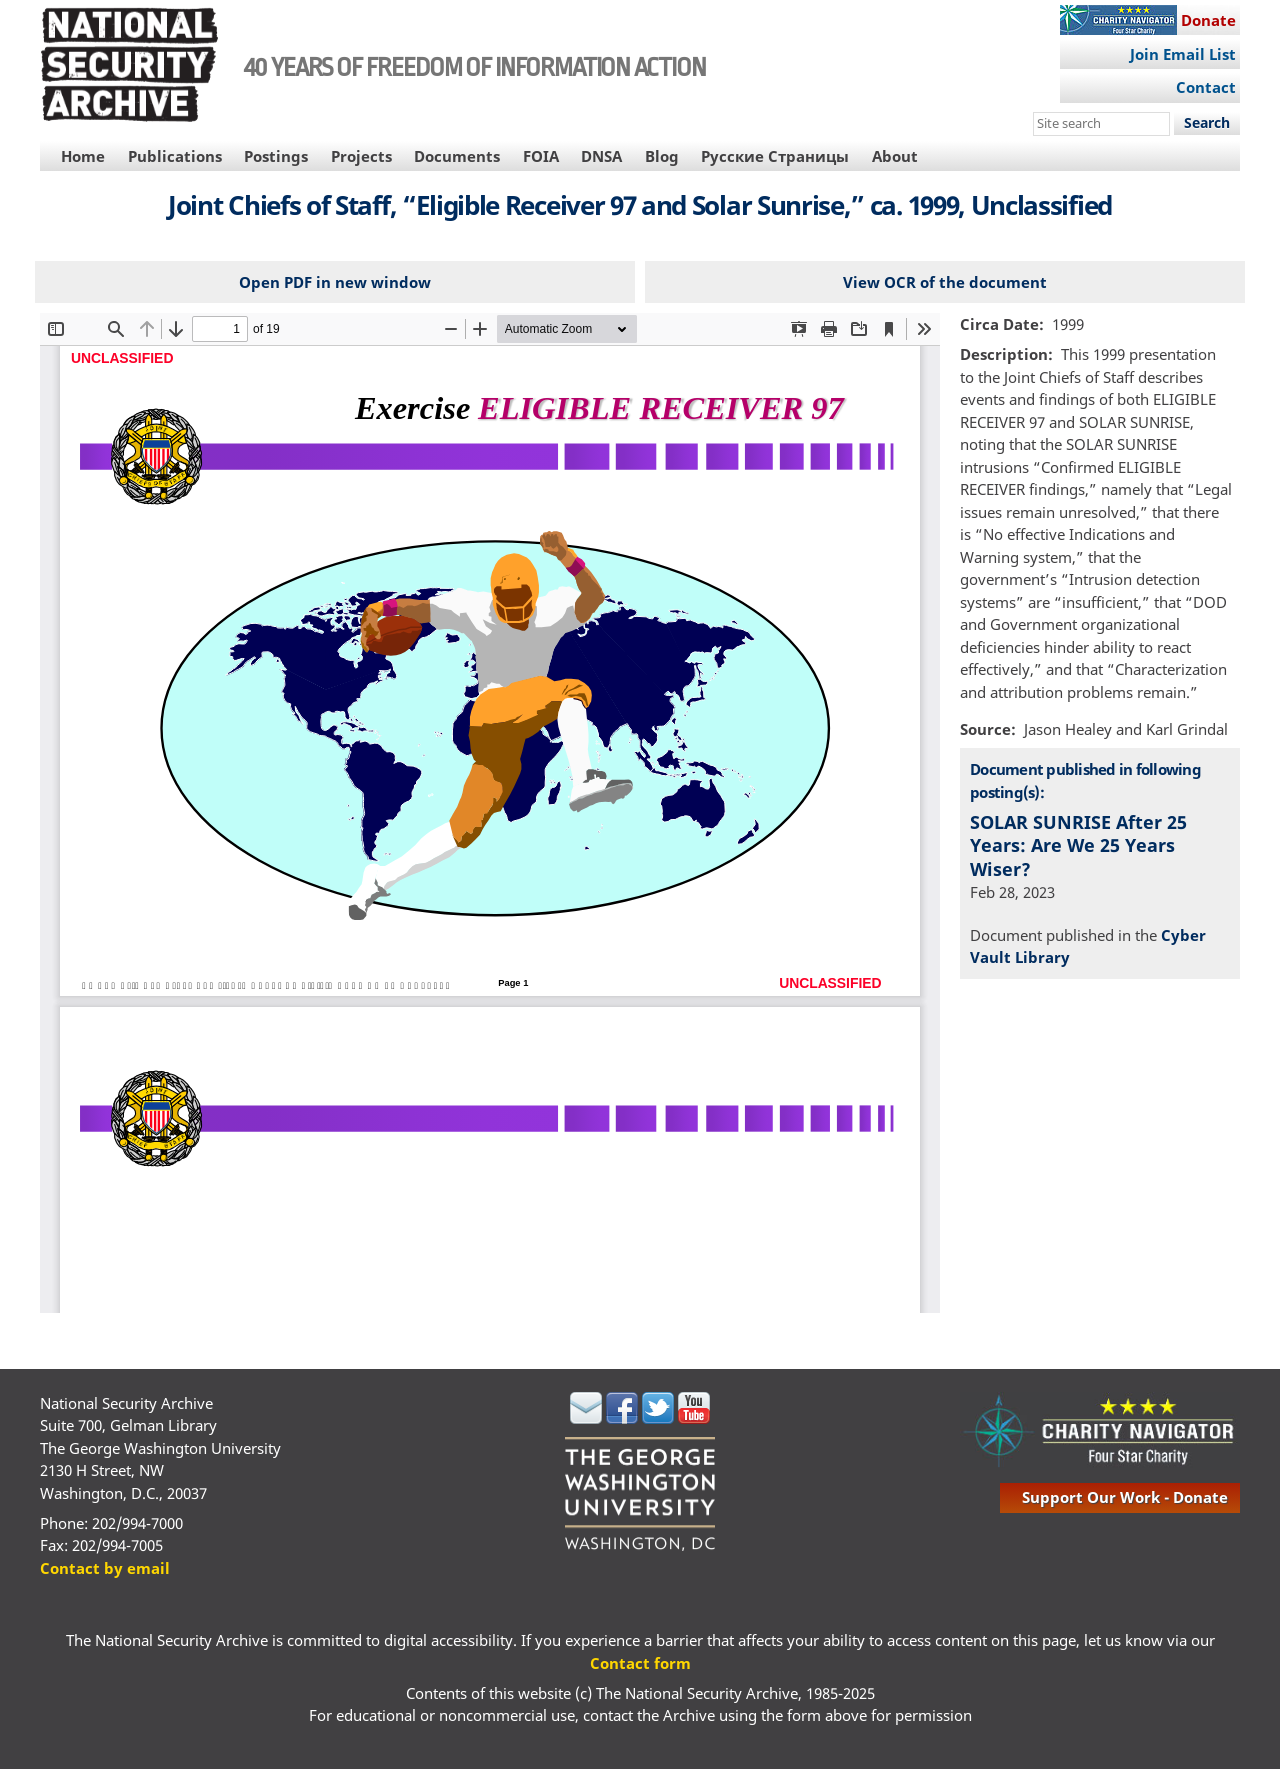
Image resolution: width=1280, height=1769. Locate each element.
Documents (457, 156)
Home (83, 156)
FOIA (541, 156)
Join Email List (1183, 54)
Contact (1206, 87)
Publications (175, 156)
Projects (361, 156)
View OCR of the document (945, 282)
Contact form (640, 1663)
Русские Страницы (775, 156)
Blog (662, 156)
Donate (1208, 20)
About (895, 156)
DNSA (601, 156)
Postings (276, 156)
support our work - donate (1125, 1497)
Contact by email (105, 1568)
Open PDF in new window (335, 282)
